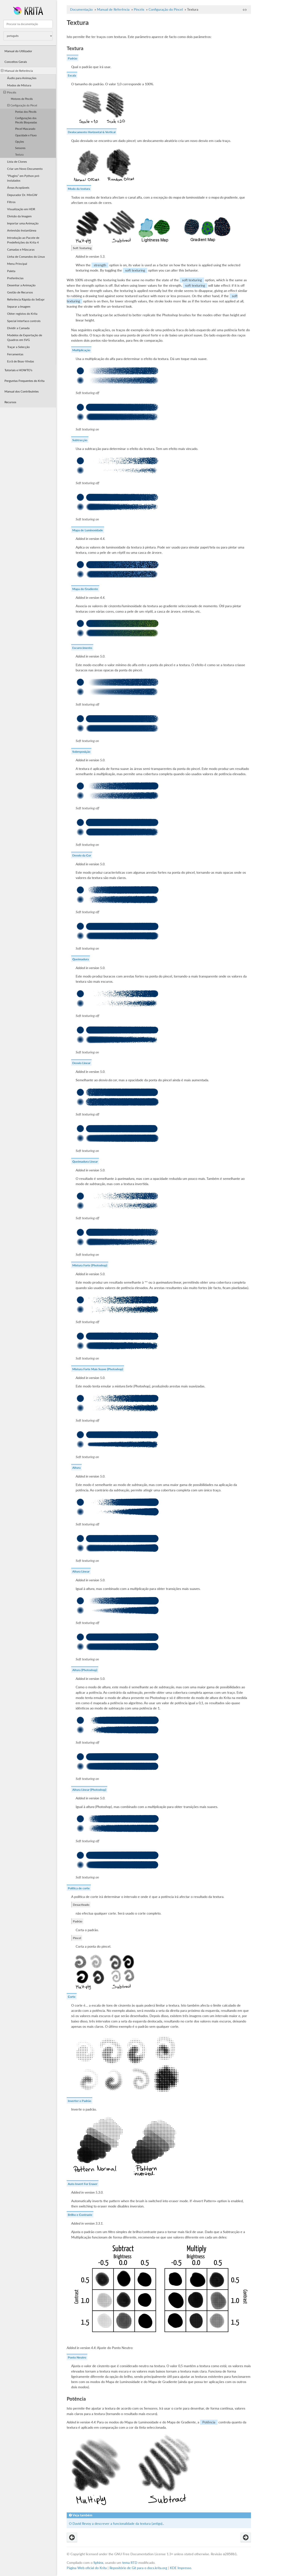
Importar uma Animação (22, 223)
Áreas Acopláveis (18, 187)
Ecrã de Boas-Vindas (20, 361)
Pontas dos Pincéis (25, 111)
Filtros (11, 202)
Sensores (20, 148)
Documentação (81, 9)
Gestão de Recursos (20, 292)
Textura (19, 154)
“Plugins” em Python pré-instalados (23, 178)
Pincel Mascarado (25, 128)
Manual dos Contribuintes (21, 391)
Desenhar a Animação (21, 285)
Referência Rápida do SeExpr (26, 299)
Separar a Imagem (18, 306)
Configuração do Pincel (22, 105)
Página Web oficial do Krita (87, 2568)
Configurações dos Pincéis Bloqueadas (26, 120)
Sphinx (98, 2563)
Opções (19, 141)
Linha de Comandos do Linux (26, 256)
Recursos (10, 402)
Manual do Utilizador (18, 51)
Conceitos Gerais (15, 61)
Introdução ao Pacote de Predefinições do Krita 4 (23, 240)
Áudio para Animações (21, 78)
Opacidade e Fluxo (26, 135)
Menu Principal (17, 263)
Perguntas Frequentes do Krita (24, 380)
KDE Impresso (180, 2568)
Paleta (11, 271)
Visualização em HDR (21, 209)
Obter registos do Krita (22, 313)
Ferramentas (15, 354)
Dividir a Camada (18, 328)
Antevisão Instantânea (21, 230)
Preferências (15, 278)
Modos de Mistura (19, 85)
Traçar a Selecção (18, 347)
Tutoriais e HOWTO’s (18, 370)
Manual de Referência (17, 70)
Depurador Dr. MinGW (22, 195)
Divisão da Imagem (19, 216)
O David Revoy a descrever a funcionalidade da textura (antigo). (116, 2524)
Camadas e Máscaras (21, 249)
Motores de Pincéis (22, 98)
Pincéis (9, 92)
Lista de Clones (17, 161)
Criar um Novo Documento (25, 168)
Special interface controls (24, 321)
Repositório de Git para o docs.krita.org (139, 2568)
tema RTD (129, 2563)
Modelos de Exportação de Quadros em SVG (24, 337)
